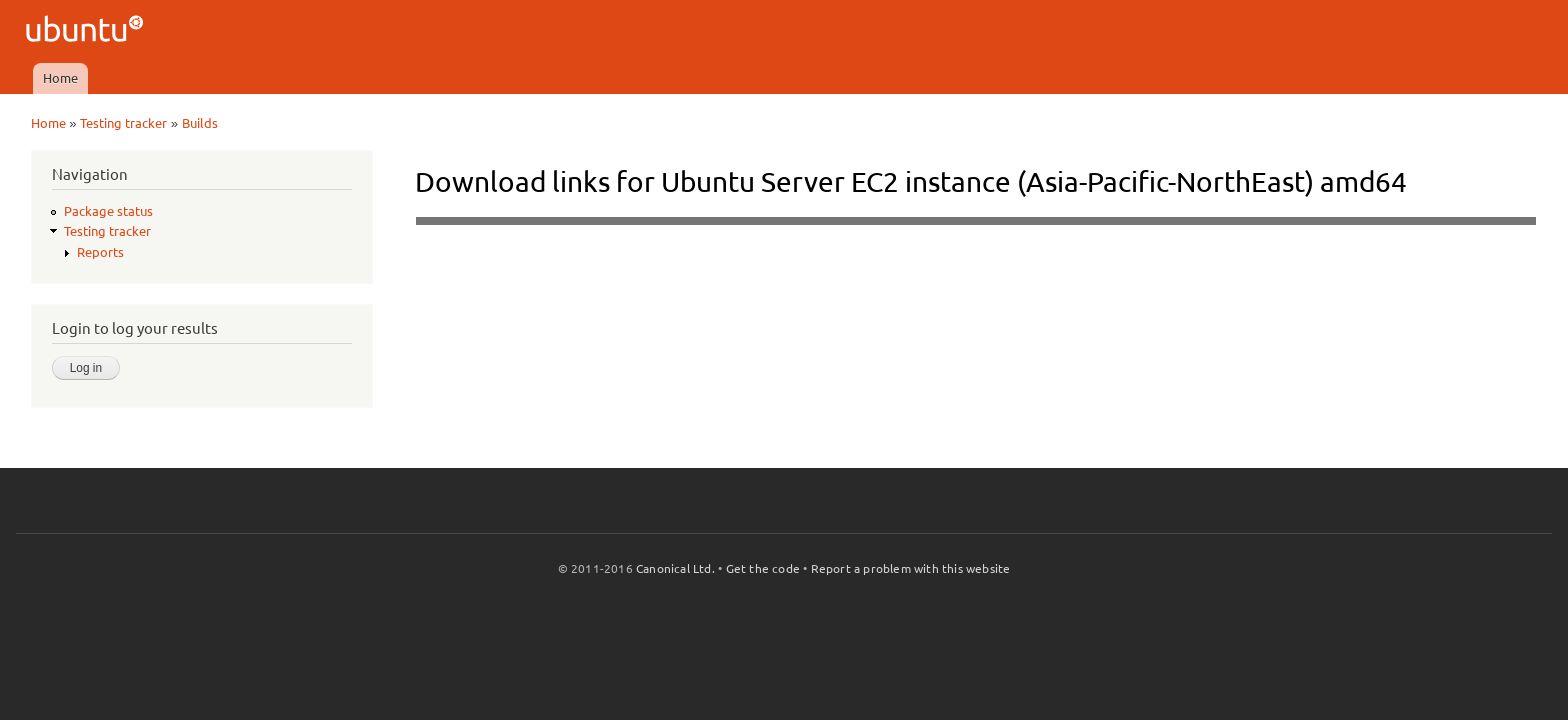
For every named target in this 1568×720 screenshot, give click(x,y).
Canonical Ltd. (675, 568)
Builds (200, 123)
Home (60, 78)
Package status (108, 211)
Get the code (763, 568)
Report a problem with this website (911, 568)
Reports (100, 252)
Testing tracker (123, 123)
